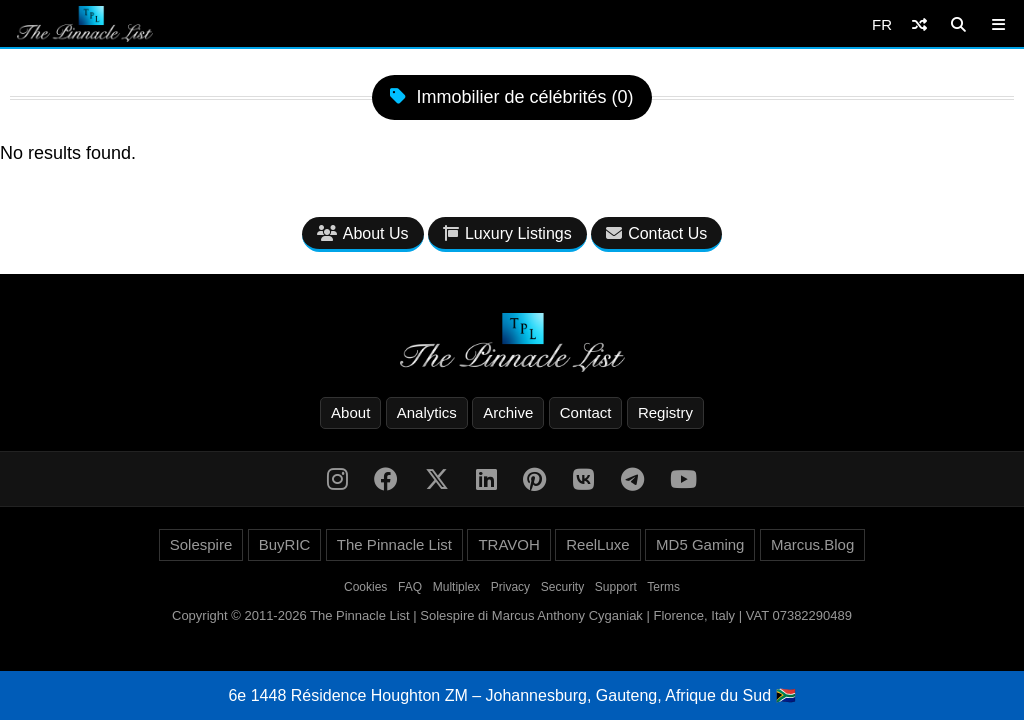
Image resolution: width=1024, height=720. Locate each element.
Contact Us (656, 233)
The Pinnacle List (394, 544)
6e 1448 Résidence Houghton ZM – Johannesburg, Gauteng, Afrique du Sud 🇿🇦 (511, 695)
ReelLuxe (597, 544)
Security (562, 587)
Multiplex (456, 587)
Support (616, 587)
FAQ (410, 587)
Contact (586, 412)
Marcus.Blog (812, 544)
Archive (508, 412)
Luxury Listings (507, 233)
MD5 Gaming (700, 544)
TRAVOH (508, 544)
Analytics (427, 412)
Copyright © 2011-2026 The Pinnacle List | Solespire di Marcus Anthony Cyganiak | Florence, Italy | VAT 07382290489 (512, 615)
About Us (363, 233)
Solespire (201, 544)
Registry (665, 412)
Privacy (510, 587)
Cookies (365, 587)
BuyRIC (285, 544)
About (350, 412)
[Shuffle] (919, 24)
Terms (663, 587)
